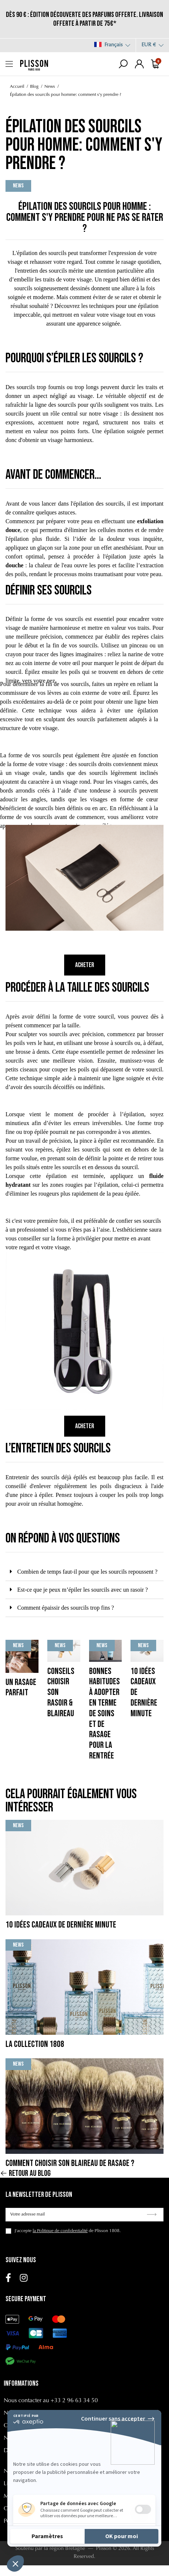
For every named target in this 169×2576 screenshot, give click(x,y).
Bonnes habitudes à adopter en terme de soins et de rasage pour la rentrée (104, 1713)
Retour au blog (25, 2174)
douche (14, 565)
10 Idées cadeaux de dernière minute (60, 1924)
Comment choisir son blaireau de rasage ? (69, 2163)
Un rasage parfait (20, 1687)
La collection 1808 (34, 2044)
